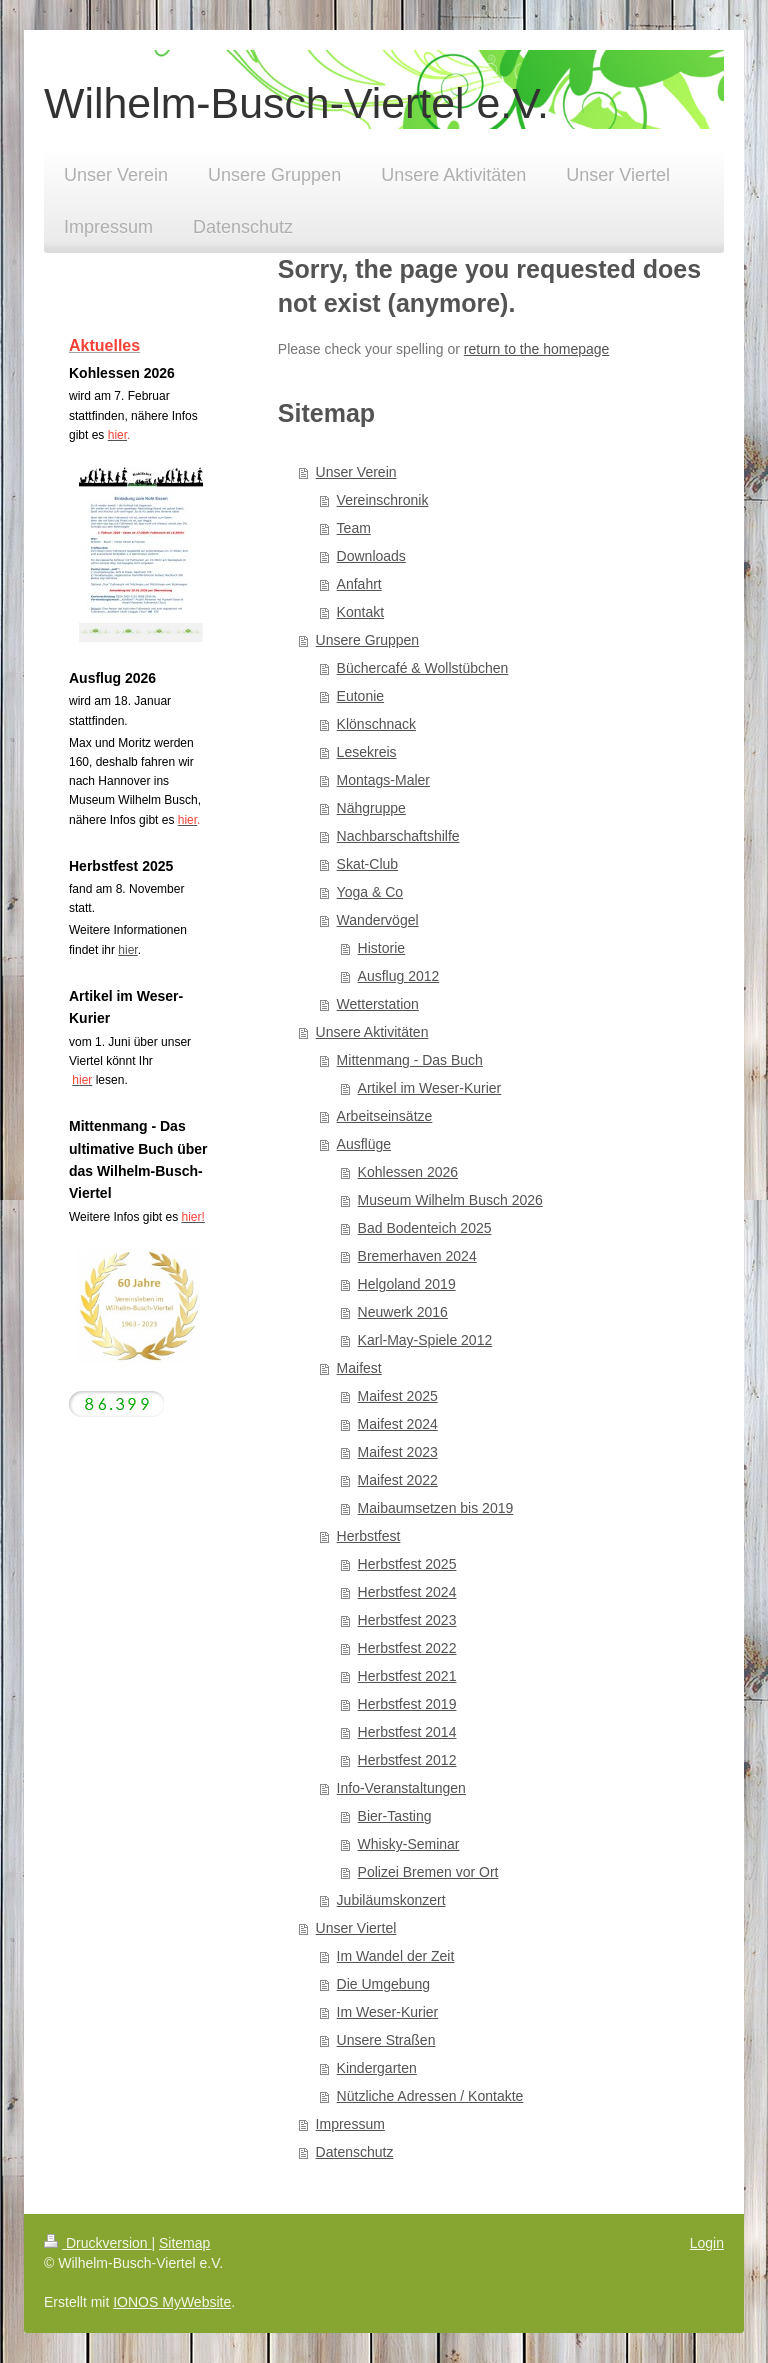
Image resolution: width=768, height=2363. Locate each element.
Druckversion (97, 2243)
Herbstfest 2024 (407, 1592)
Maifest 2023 (398, 1452)
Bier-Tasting (395, 1816)
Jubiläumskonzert (391, 1900)
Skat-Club (367, 864)
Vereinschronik (383, 500)
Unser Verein (356, 472)
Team (354, 528)
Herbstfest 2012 (407, 1760)
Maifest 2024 (398, 1424)
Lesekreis (367, 752)
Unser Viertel (356, 1928)
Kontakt (360, 612)
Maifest (359, 1368)
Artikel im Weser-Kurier (430, 1088)
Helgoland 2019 (407, 1284)
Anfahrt (359, 584)
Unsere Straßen (386, 2040)
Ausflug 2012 (399, 976)
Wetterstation (378, 1004)
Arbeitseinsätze (385, 1116)
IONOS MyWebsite (172, 2302)
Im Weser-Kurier (388, 2012)
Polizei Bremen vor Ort (428, 1872)
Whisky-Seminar (409, 1844)
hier (127, 950)
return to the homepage (537, 349)
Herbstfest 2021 (407, 1676)
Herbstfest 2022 (407, 1648)
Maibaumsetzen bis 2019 (436, 1508)
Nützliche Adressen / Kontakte (430, 2096)
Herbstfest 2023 (407, 1620)
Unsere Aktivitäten (372, 1032)
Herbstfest (369, 1536)
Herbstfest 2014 (407, 1732)
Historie (381, 948)
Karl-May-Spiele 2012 (425, 1340)
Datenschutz (355, 2152)
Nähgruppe (371, 808)
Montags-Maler (383, 780)
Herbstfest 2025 (407, 1564)
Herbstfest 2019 (407, 1704)
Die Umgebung (383, 1984)
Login (707, 2243)
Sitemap (184, 2243)
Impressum (350, 2124)
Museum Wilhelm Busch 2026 (450, 1200)
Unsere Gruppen (368, 640)
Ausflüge (364, 1144)
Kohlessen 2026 (408, 1172)
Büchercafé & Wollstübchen (423, 668)
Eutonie (360, 696)
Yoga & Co (370, 892)
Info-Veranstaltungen (401, 1788)
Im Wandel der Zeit (396, 1956)
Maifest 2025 (398, 1396)
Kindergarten (377, 2068)
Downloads (371, 556)
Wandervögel (378, 920)
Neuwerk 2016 (403, 1312)
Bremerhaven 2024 (417, 1256)
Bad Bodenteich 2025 (425, 1228)
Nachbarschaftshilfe (398, 836)
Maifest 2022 (398, 1480)
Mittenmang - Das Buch (410, 1060)
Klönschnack (376, 724)
